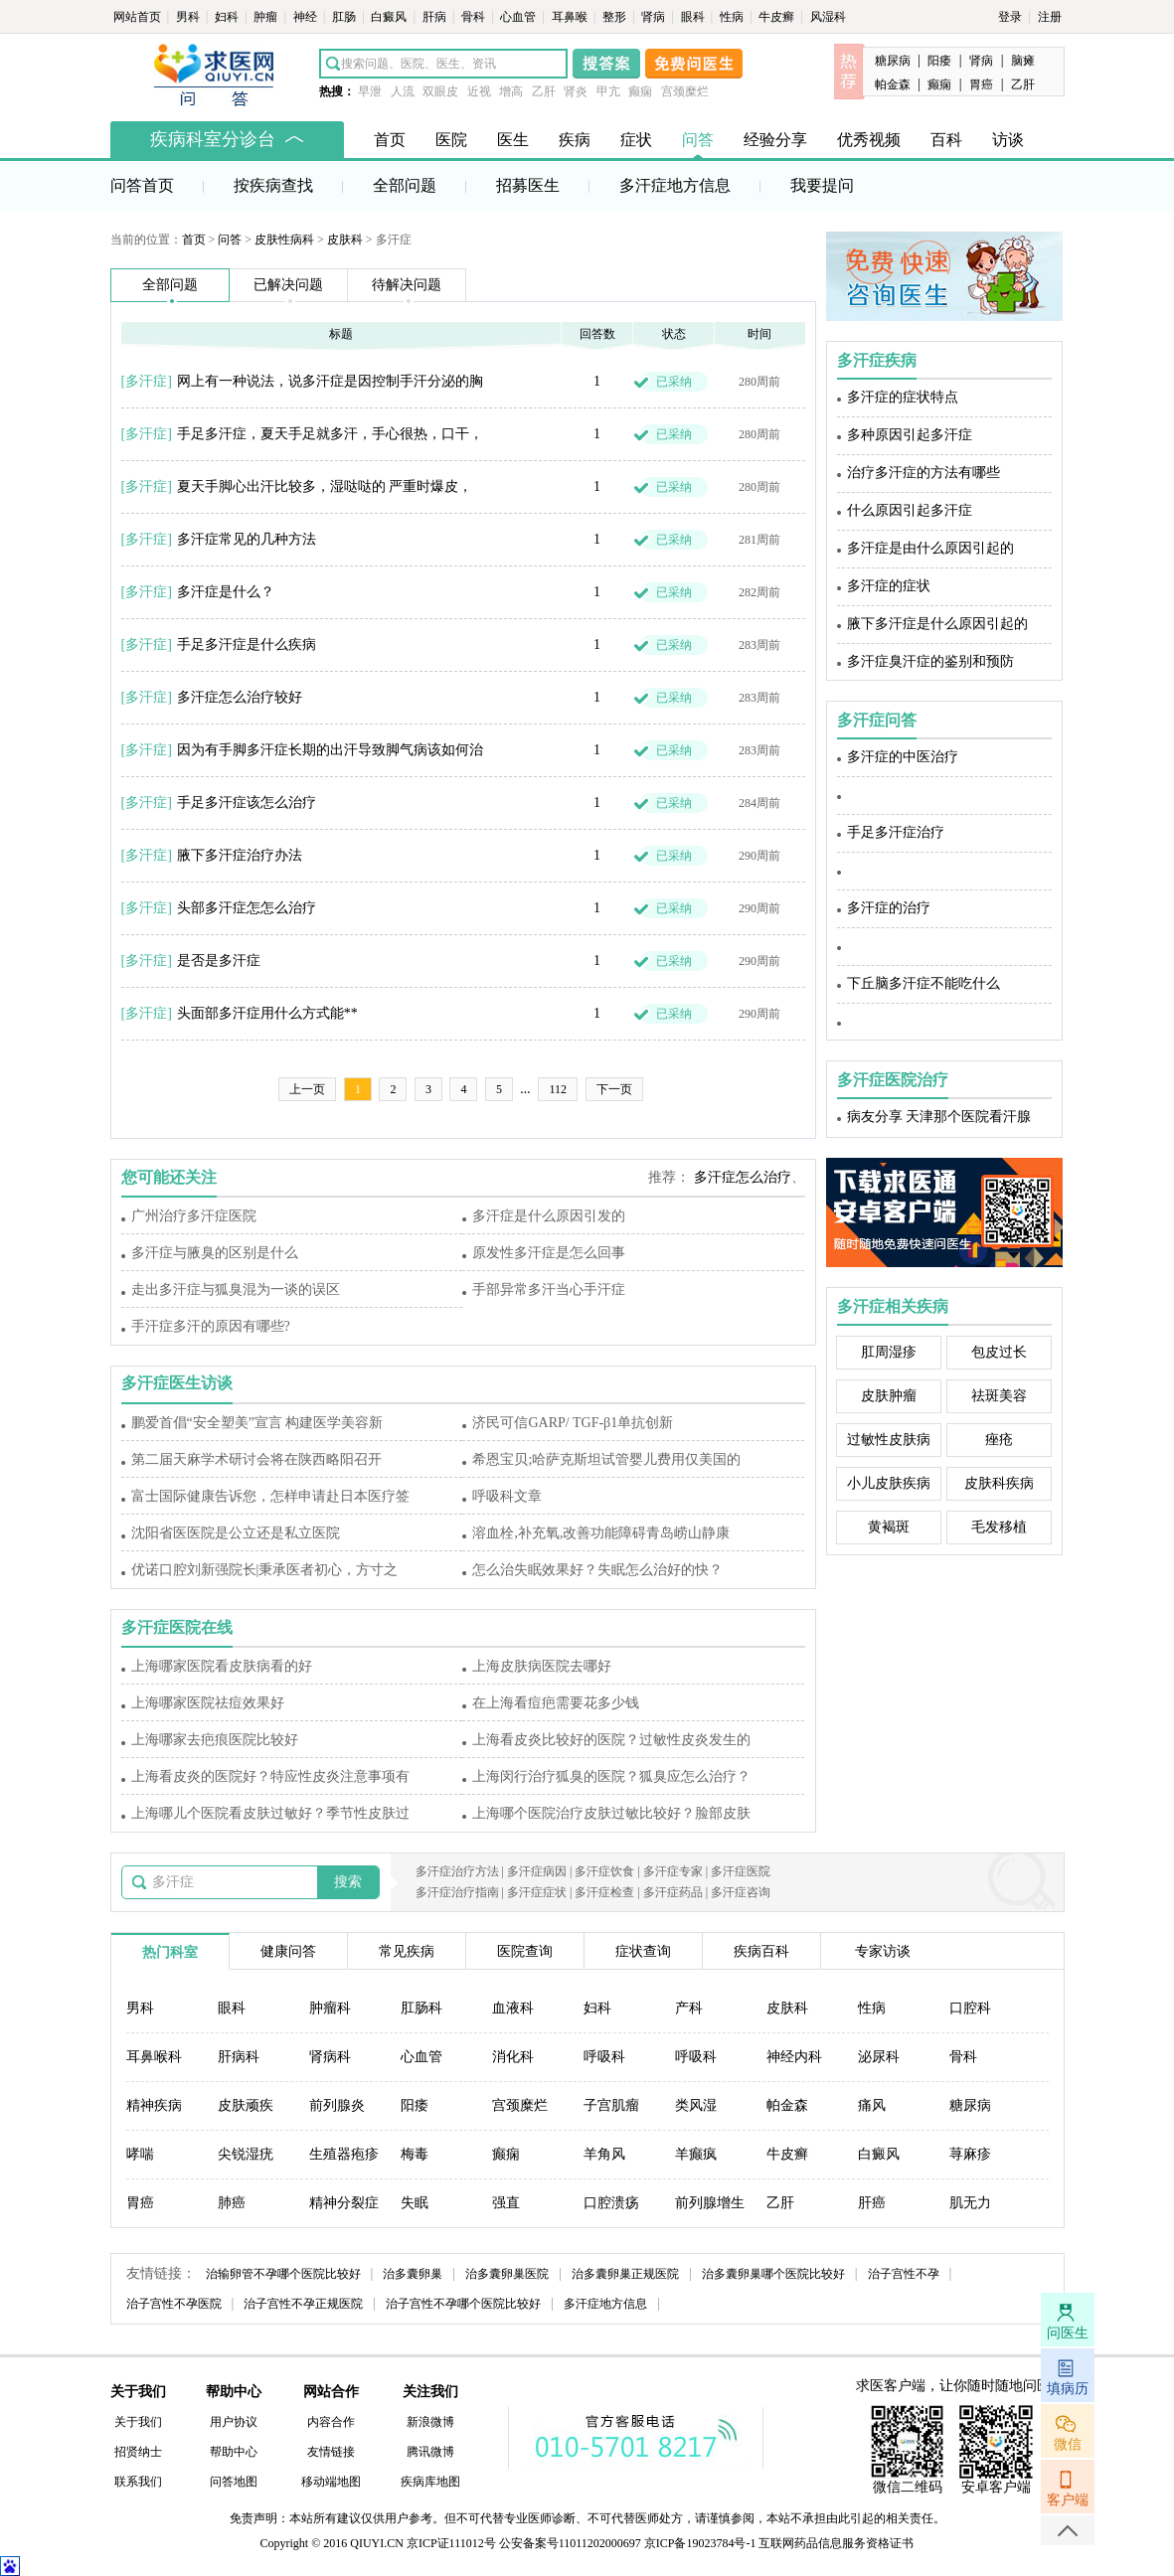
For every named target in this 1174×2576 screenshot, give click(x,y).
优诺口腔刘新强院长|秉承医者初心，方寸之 (265, 1569)
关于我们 (138, 2422)
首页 (390, 139)
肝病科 (238, 2056)
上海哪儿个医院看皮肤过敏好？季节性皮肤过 (270, 1813)
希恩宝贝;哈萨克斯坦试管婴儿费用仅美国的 (606, 1459)
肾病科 (330, 2056)
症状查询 (643, 1951)
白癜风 (390, 17)
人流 (403, 91)
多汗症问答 (877, 720)
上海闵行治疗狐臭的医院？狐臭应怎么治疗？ (611, 1776)
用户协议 (233, 2422)
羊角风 (604, 2154)
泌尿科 (879, 2056)
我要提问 (822, 185)
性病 (733, 17)
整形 (615, 17)
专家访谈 (883, 1951)
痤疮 (999, 1439)
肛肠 (345, 17)
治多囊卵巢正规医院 (625, 2274)
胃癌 (981, 84)
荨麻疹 (970, 2154)
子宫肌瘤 (611, 2105)
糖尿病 (893, 61)
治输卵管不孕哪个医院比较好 (283, 2274)
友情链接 (331, 2452)
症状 (636, 139)
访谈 (1008, 139)
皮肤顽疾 (245, 2105)
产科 (689, 2008)
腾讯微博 (430, 2452)
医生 (513, 139)
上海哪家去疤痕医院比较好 (214, 1739)
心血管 (519, 17)
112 (558, 1089)
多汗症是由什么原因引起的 (930, 548)
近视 (479, 91)
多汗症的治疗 (888, 907)
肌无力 (970, 2202)
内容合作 (331, 2422)
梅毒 (414, 2154)
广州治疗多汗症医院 (193, 1215)
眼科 (694, 17)
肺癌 (232, 2202)
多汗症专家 (673, 1871)
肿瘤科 (330, 2008)
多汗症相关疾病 (892, 1306)
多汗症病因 (537, 1871)
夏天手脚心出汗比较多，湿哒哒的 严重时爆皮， (325, 486)
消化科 (513, 2056)
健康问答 (288, 1951)
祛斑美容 (999, 1395)
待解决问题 (406, 284)
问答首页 (142, 185)
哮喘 (140, 2154)
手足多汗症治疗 (895, 832)
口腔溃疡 (611, 2202)
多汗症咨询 (740, 1892)
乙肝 (544, 91)
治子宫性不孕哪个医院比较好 (463, 2304)
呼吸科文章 (507, 1496)
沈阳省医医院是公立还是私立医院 (235, 1533)
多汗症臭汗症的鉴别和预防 (930, 661)
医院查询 (525, 1951)
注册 (1050, 17)
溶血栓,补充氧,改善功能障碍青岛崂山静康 (601, 1533)
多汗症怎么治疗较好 (239, 697)
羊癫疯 (696, 2154)
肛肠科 (421, 2008)
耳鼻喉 (571, 17)
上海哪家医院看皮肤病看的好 (221, 1666)
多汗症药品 (673, 1892)
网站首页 (138, 17)
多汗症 (146, 381)
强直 (506, 2202)
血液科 (513, 2008)
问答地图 (233, 2482)
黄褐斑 (889, 1527)
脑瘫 (1023, 61)
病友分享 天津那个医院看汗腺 (939, 1116)
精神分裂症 (344, 2202)
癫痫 (640, 91)
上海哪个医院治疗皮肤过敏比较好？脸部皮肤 (611, 1813)
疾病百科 (761, 1951)
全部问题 (404, 185)
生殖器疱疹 (344, 2154)
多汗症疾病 (877, 360)
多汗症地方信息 (675, 185)
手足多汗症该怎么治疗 (246, 802)
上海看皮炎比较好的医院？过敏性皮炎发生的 (611, 1739)
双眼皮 (440, 91)
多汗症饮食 (604, 1871)
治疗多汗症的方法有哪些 (923, 472)
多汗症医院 (740, 1871)
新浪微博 (430, 2422)
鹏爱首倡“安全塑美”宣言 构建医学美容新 (257, 1422)
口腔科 (970, 2008)
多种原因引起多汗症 (909, 434)
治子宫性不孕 (903, 2274)
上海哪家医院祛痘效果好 (207, 1702)
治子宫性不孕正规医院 (303, 2304)
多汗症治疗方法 (457, 1871)
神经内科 (794, 2056)
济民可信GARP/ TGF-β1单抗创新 (572, 1422)
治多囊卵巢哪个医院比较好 (773, 2274)
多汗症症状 (537, 1892)
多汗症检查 (604, 1892)
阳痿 (939, 61)
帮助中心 (233, 2452)
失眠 (414, 2202)
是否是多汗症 (218, 960)
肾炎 (575, 91)
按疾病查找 (273, 185)
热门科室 (170, 1952)
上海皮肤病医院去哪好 (541, 1666)
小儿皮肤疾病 (888, 1483)
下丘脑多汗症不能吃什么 (923, 983)
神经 (306, 17)
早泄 (370, 91)
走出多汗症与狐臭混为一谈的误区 (235, 1289)
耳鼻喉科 (154, 2056)
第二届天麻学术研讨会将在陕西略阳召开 (256, 1459)
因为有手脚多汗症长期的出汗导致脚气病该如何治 (330, 749)
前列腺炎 (337, 2105)
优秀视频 (869, 139)
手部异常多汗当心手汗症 (548, 1289)
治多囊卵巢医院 (507, 2274)
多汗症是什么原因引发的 (548, 1215)
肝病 (435, 17)
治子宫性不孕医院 (174, 2304)
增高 (511, 91)
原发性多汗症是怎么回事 (548, 1252)
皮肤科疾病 (999, 1483)
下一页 (614, 1089)
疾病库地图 (430, 2482)
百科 (946, 139)
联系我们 (138, 2482)
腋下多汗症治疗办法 (239, 855)
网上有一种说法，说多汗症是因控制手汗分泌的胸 (330, 381)
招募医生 (528, 185)
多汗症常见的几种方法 (246, 539)
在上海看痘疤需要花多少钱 (555, 1702)
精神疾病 (154, 2105)
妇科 (228, 17)
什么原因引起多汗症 (909, 510)
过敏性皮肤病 (888, 1439)
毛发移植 (999, 1527)
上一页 (307, 1089)
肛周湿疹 (889, 1352)
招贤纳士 (138, 2452)
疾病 (574, 139)
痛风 (872, 2105)
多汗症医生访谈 (177, 1382)
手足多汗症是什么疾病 (246, 644)
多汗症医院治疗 (892, 1079)
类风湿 (696, 2105)
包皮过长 (999, 1352)
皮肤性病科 (284, 239)
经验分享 (775, 139)
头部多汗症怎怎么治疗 (246, 907)
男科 (189, 17)
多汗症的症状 (888, 585)
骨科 (474, 17)
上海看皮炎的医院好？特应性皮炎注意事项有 (270, 1776)
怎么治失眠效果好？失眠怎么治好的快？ (597, 1569)
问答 (698, 139)
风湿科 (828, 17)
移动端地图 (331, 2482)
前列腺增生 (710, 2202)
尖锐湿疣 (245, 2154)
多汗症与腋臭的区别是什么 (214, 1252)
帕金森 (893, 84)
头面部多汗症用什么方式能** (267, 1013)
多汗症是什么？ (225, 591)
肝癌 (872, 2202)
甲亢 (608, 91)
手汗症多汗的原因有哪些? (210, 1326)
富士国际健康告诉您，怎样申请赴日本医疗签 (270, 1496)
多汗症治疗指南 (457, 1892)
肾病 (654, 17)
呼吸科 (604, 2056)
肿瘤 (266, 17)
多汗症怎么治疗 (742, 1177)
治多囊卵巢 (412, 2274)
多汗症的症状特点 (902, 397)
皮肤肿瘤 (889, 1395)
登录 (1010, 17)
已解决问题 (288, 284)
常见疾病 (406, 1951)
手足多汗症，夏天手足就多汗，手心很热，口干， (330, 433)
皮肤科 (345, 239)
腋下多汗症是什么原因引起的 (937, 623)
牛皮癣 (777, 17)
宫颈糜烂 (685, 91)
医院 (451, 139)
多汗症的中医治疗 (902, 756)
